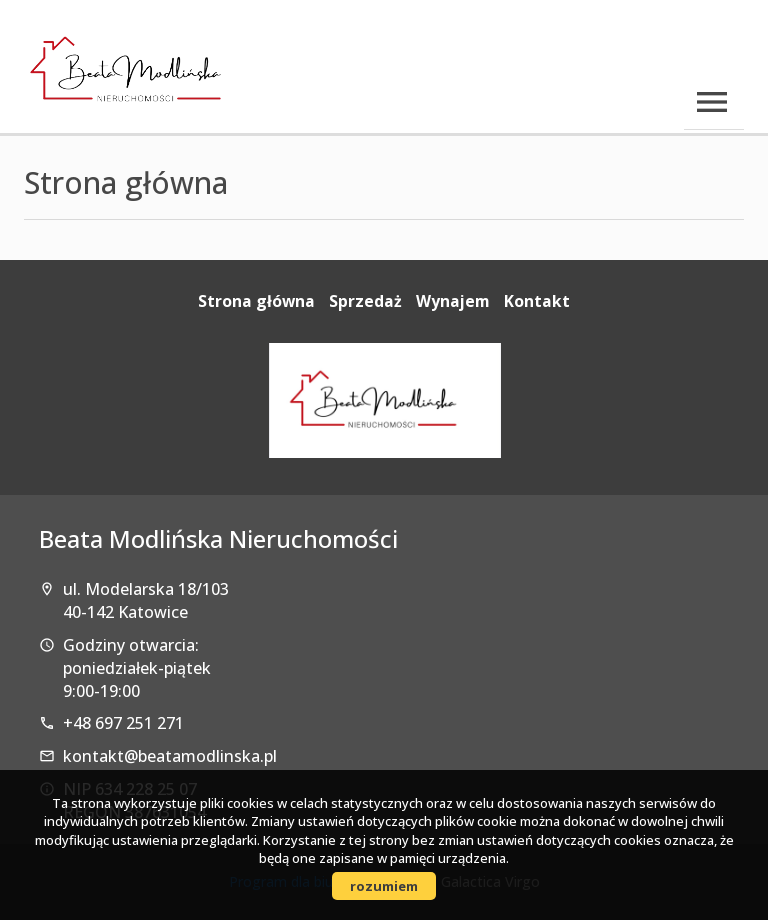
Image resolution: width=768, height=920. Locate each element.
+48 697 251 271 (123, 723)
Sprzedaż (365, 301)
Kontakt (537, 301)
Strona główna (256, 301)
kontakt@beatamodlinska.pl (170, 756)
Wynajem (453, 301)
